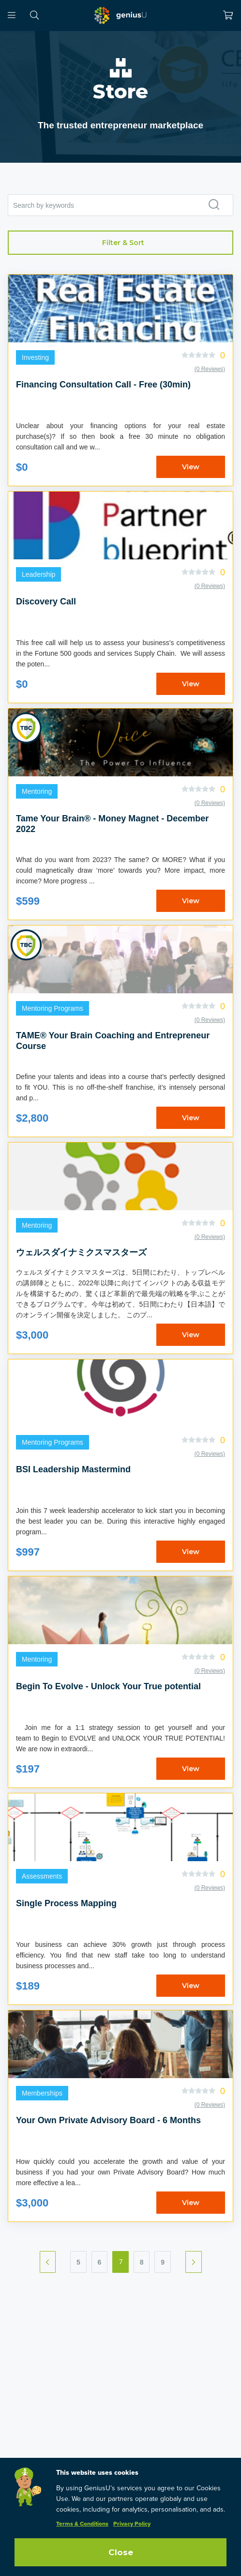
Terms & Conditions (82, 2524)
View (190, 467)
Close (120, 2552)
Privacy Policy (132, 2524)
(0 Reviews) (210, 369)
